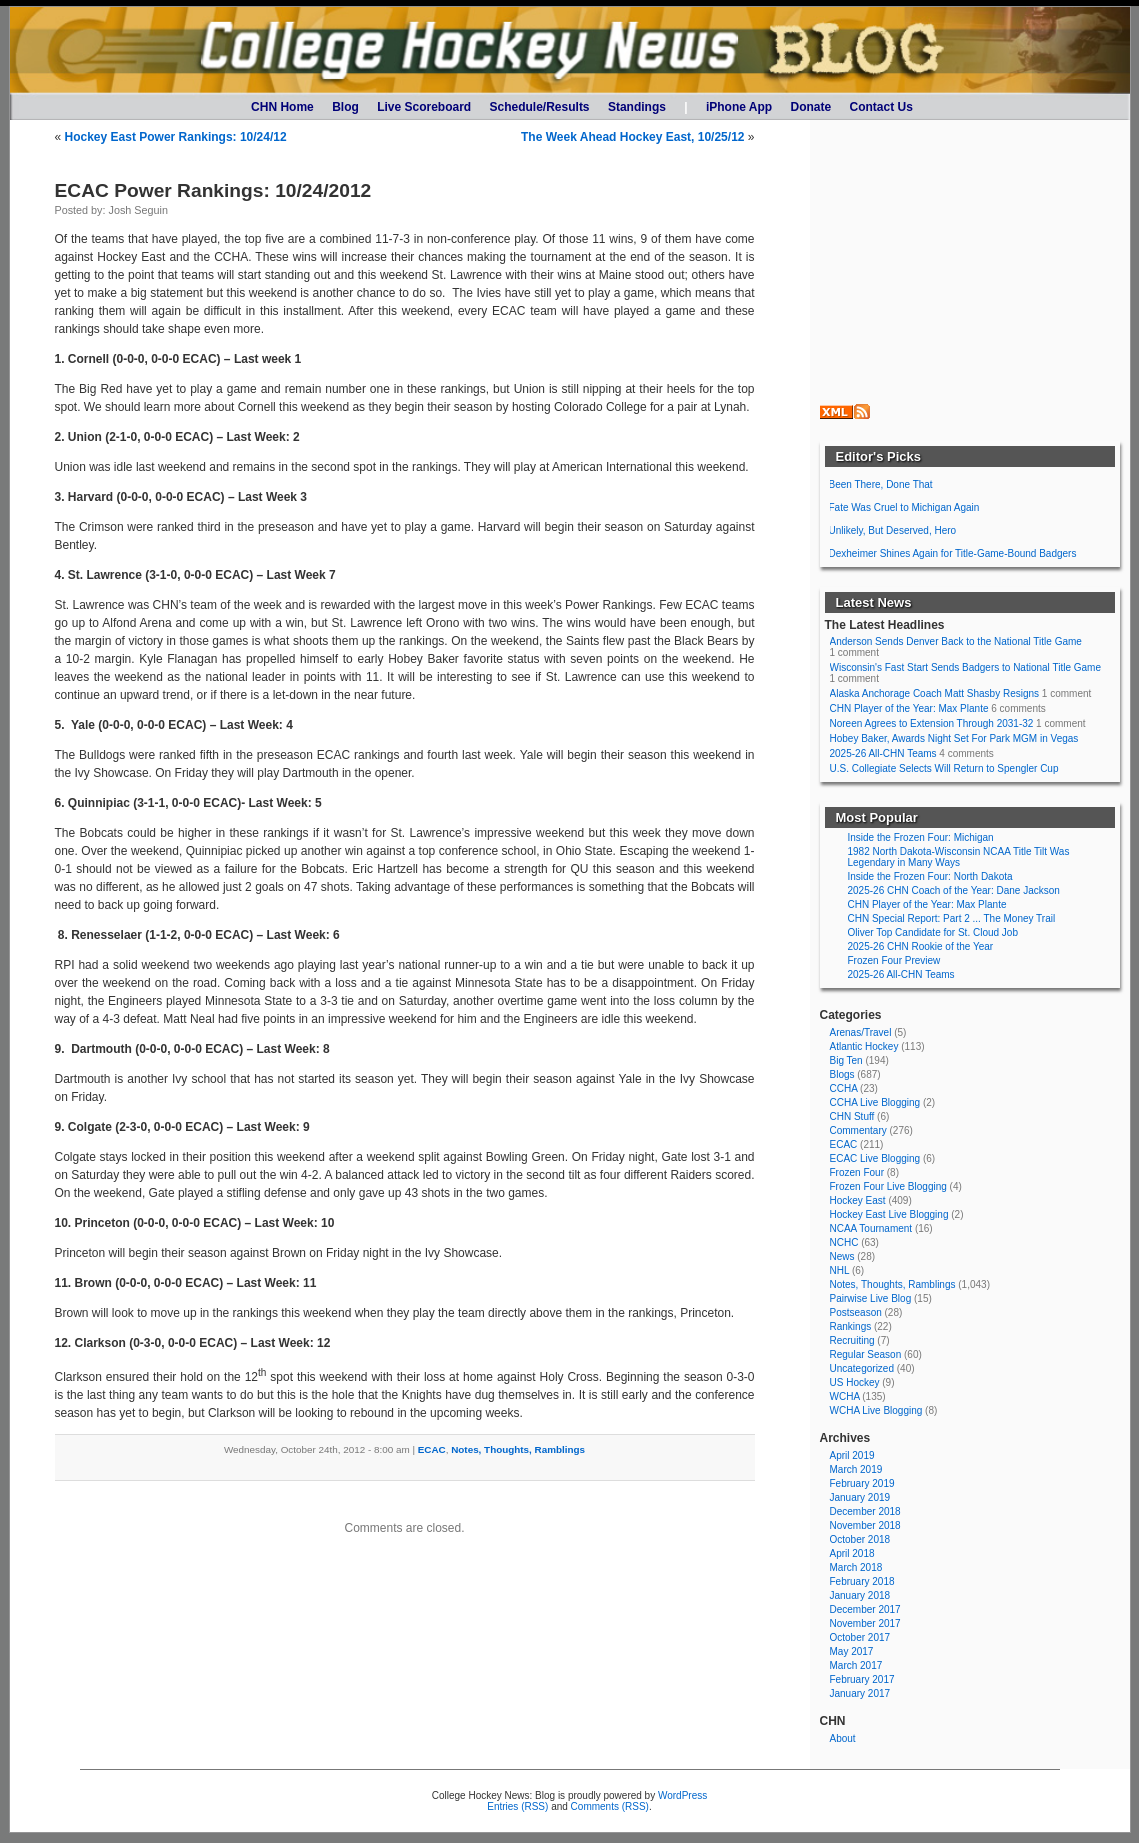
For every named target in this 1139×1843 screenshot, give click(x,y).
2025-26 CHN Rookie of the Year (921, 946)
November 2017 (865, 1623)
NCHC (844, 1242)
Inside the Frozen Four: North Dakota (930, 876)
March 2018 (856, 1567)
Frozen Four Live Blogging (888, 1186)
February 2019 (862, 1483)
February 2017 (862, 1679)
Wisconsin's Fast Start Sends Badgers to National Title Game (965, 667)
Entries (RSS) (517, 1806)
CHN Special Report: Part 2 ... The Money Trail (952, 918)
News (842, 1256)
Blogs (842, 1074)
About (843, 1738)
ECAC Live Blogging (875, 1158)
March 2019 (856, 1469)
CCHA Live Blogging (875, 1102)
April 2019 (852, 1455)
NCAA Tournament (871, 1228)
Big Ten (846, 1060)
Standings (637, 107)
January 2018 (860, 1595)
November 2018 (865, 1525)
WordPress (682, 1795)
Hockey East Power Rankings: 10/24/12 (176, 137)
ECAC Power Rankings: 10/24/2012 (213, 190)
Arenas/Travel (861, 1032)
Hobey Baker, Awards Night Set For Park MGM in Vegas (954, 738)
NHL (840, 1270)
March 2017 (856, 1665)
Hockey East (858, 1200)
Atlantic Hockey (864, 1046)
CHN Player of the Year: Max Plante (909, 708)
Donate (811, 107)
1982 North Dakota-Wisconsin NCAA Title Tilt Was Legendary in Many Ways (959, 857)
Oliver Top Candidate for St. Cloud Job (933, 932)
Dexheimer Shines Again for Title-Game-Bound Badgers (953, 553)
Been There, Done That (881, 484)
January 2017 (860, 1693)
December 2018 (865, 1511)
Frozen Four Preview (894, 960)
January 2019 (860, 1497)
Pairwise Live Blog (871, 1298)
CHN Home (282, 107)
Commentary (858, 1130)
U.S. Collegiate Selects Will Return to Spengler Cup (944, 768)
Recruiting (852, 1340)
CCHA (844, 1088)
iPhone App (739, 107)
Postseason (856, 1312)
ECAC (432, 1449)
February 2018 (862, 1581)
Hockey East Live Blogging (889, 1214)
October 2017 (860, 1637)
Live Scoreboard (424, 107)
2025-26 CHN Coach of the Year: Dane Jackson (954, 890)
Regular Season (866, 1354)
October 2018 (860, 1539)
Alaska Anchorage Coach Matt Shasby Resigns (935, 693)
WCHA (845, 1396)
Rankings (851, 1326)
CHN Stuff (852, 1116)
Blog (345, 107)
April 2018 (852, 1553)
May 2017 (852, 1651)
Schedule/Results (540, 107)
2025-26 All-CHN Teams (883, 753)
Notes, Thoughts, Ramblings (518, 1449)
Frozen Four (857, 1172)
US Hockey (855, 1382)
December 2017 (865, 1609)
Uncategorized (862, 1368)
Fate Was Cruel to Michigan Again (904, 507)
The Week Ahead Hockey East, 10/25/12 (632, 137)
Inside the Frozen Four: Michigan (921, 837)
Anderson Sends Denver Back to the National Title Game (956, 641)
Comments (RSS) (610, 1806)
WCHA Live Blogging (876, 1410)
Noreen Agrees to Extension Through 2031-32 (932, 723)
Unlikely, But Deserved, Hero (893, 530)
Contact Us (881, 107)
